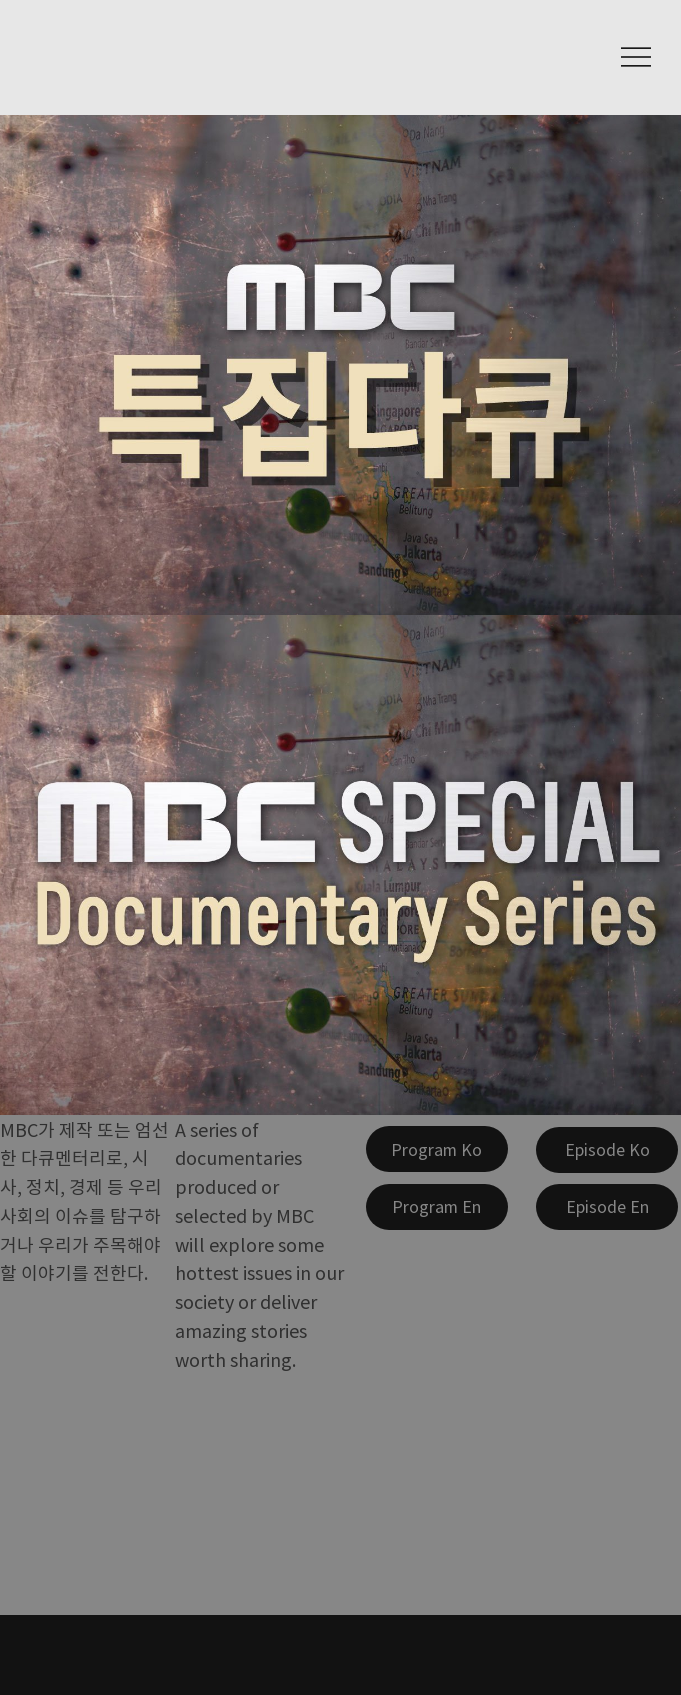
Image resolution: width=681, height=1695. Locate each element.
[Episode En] (607, 1207)
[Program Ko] (437, 1149)
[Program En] (437, 1207)
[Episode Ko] (607, 1150)
